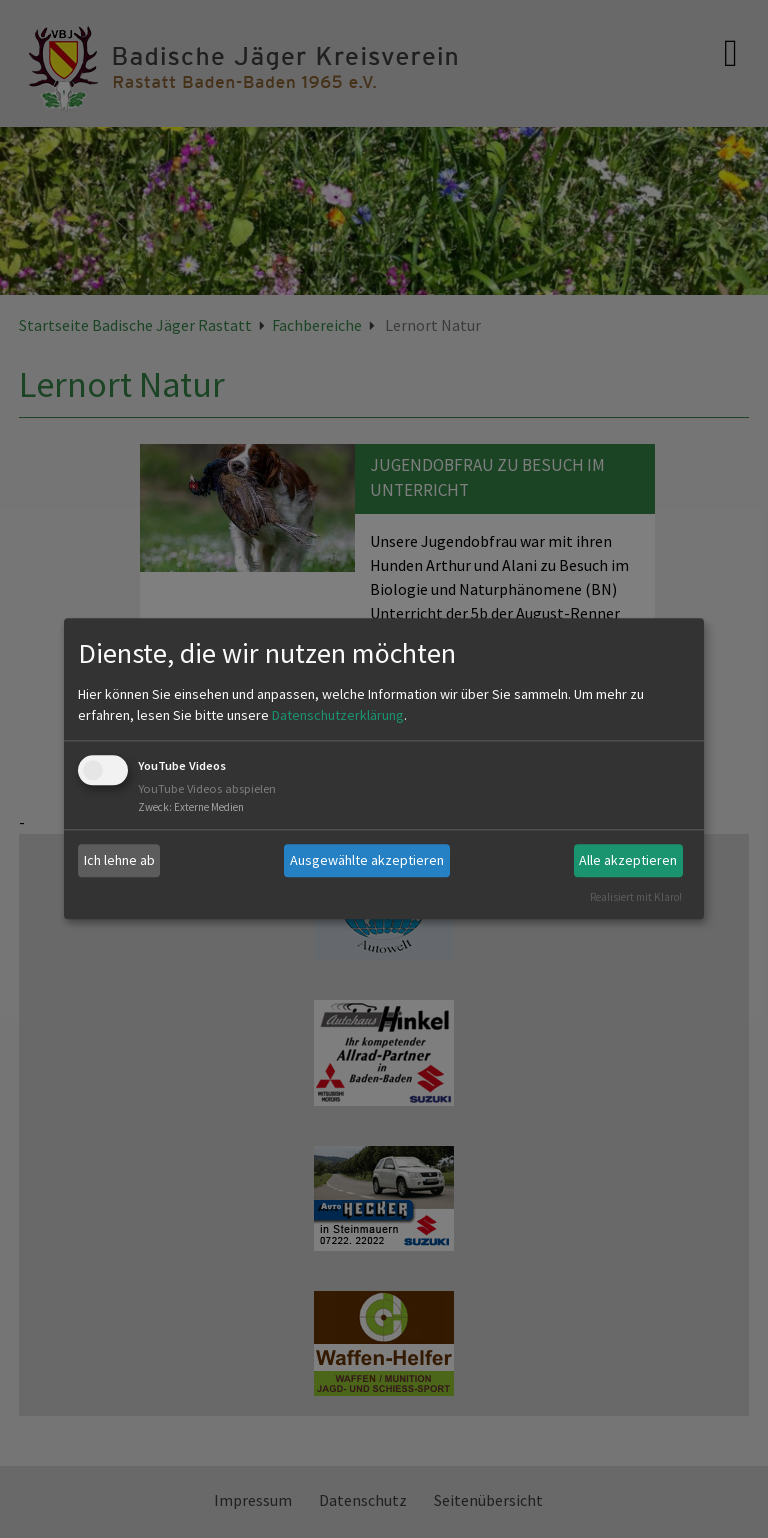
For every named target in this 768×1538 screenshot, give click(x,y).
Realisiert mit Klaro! (636, 897)
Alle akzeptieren (628, 860)
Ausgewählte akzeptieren (367, 860)
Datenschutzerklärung (338, 715)
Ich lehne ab (119, 860)
